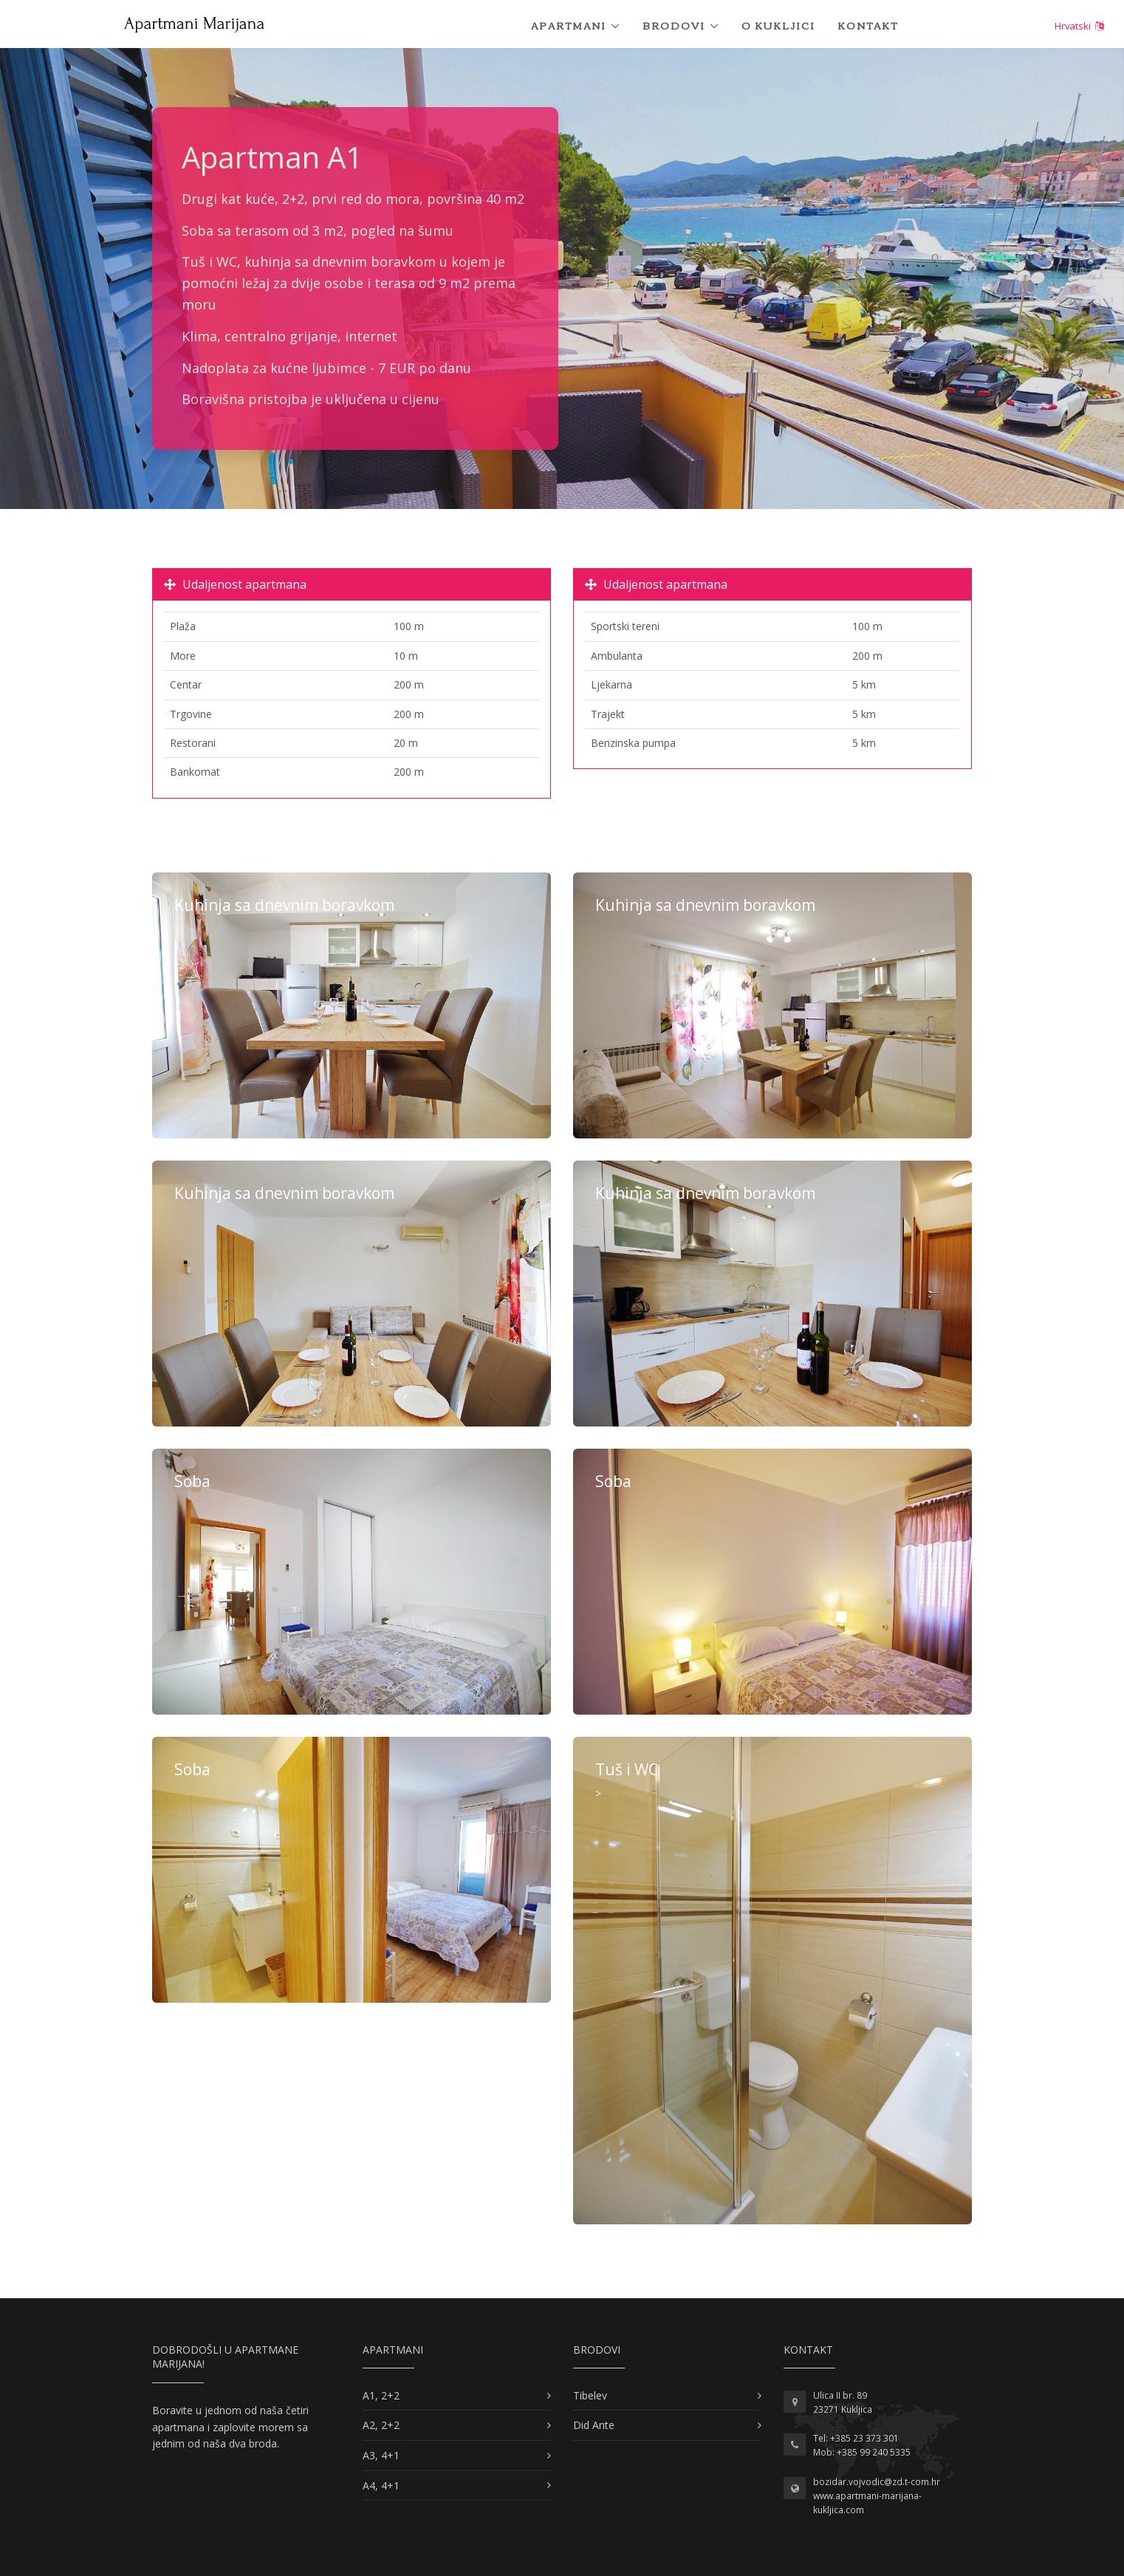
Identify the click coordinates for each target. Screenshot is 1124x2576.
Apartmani (568, 25)
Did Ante (593, 2425)
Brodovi (673, 25)
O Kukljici (778, 25)
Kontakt (867, 25)
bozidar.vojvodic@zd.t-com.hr (876, 2482)
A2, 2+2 (381, 2425)
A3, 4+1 (381, 2455)
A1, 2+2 (381, 2395)
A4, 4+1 (381, 2485)
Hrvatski (1079, 26)
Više (351, 1005)
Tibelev (590, 2395)
